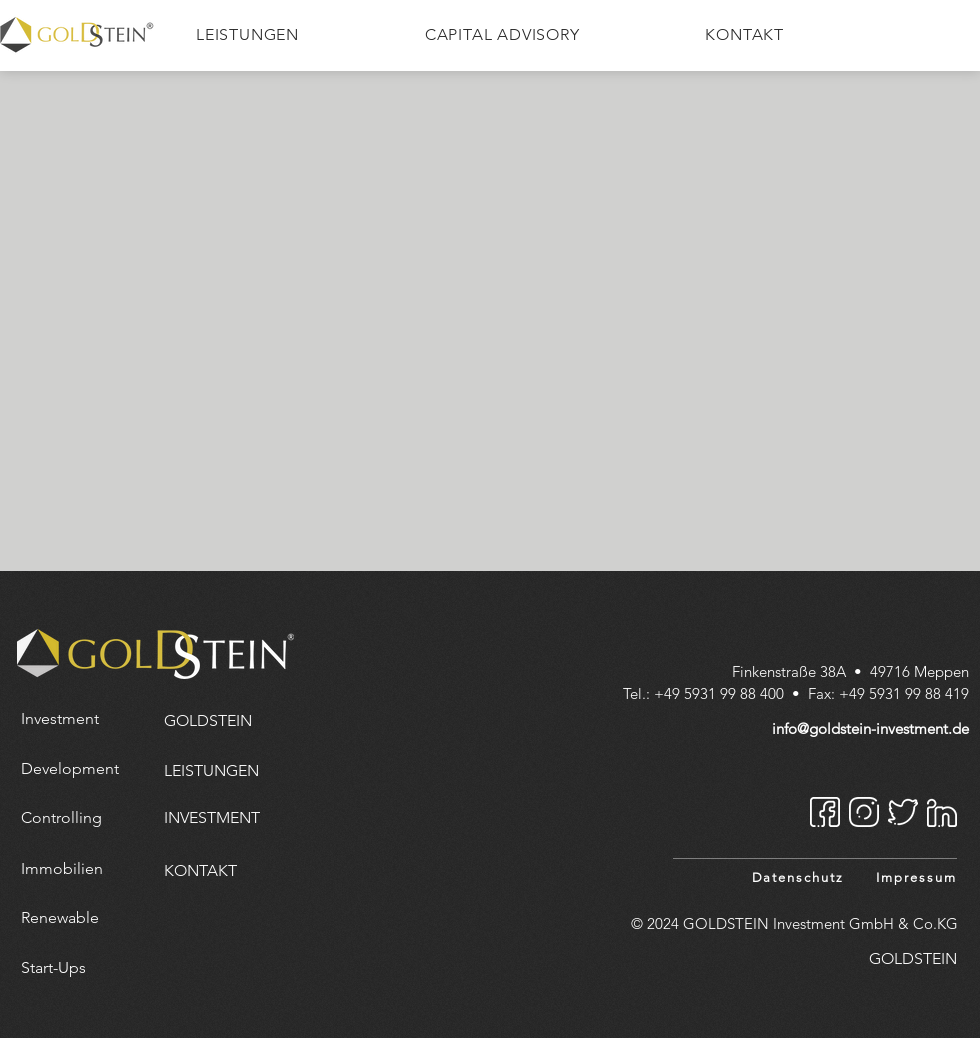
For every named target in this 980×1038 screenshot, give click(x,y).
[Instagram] (864, 812)
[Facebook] (825, 812)
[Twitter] (903, 812)
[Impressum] (914, 877)
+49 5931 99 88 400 (719, 693)
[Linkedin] (942, 812)
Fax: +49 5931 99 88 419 (888, 693)
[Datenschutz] (795, 877)
